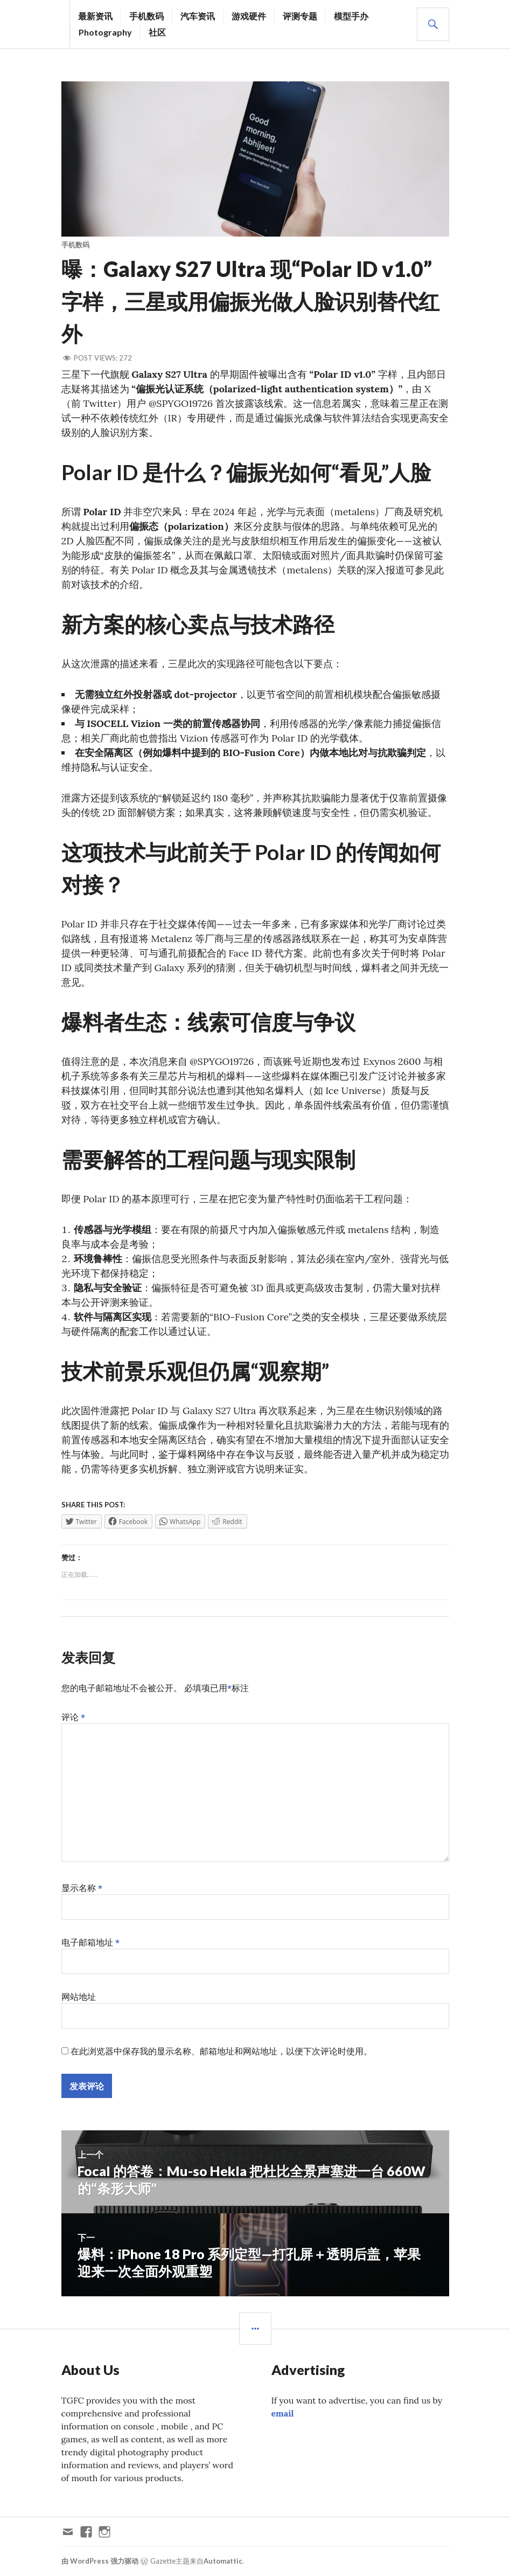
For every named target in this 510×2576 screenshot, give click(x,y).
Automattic (223, 2561)
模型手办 (351, 16)
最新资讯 (95, 16)
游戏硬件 (249, 16)
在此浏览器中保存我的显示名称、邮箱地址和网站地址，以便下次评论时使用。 (221, 2051)
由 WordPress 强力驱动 (99, 2561)
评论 (73, 1717)
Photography (105, 32)
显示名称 (82, 1887)
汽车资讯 (197, 16)
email (282, 2413)
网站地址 (78, 1996)
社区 (157, 32)
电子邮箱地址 (90, 1942)
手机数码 (146, 16)
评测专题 (300, 16)
